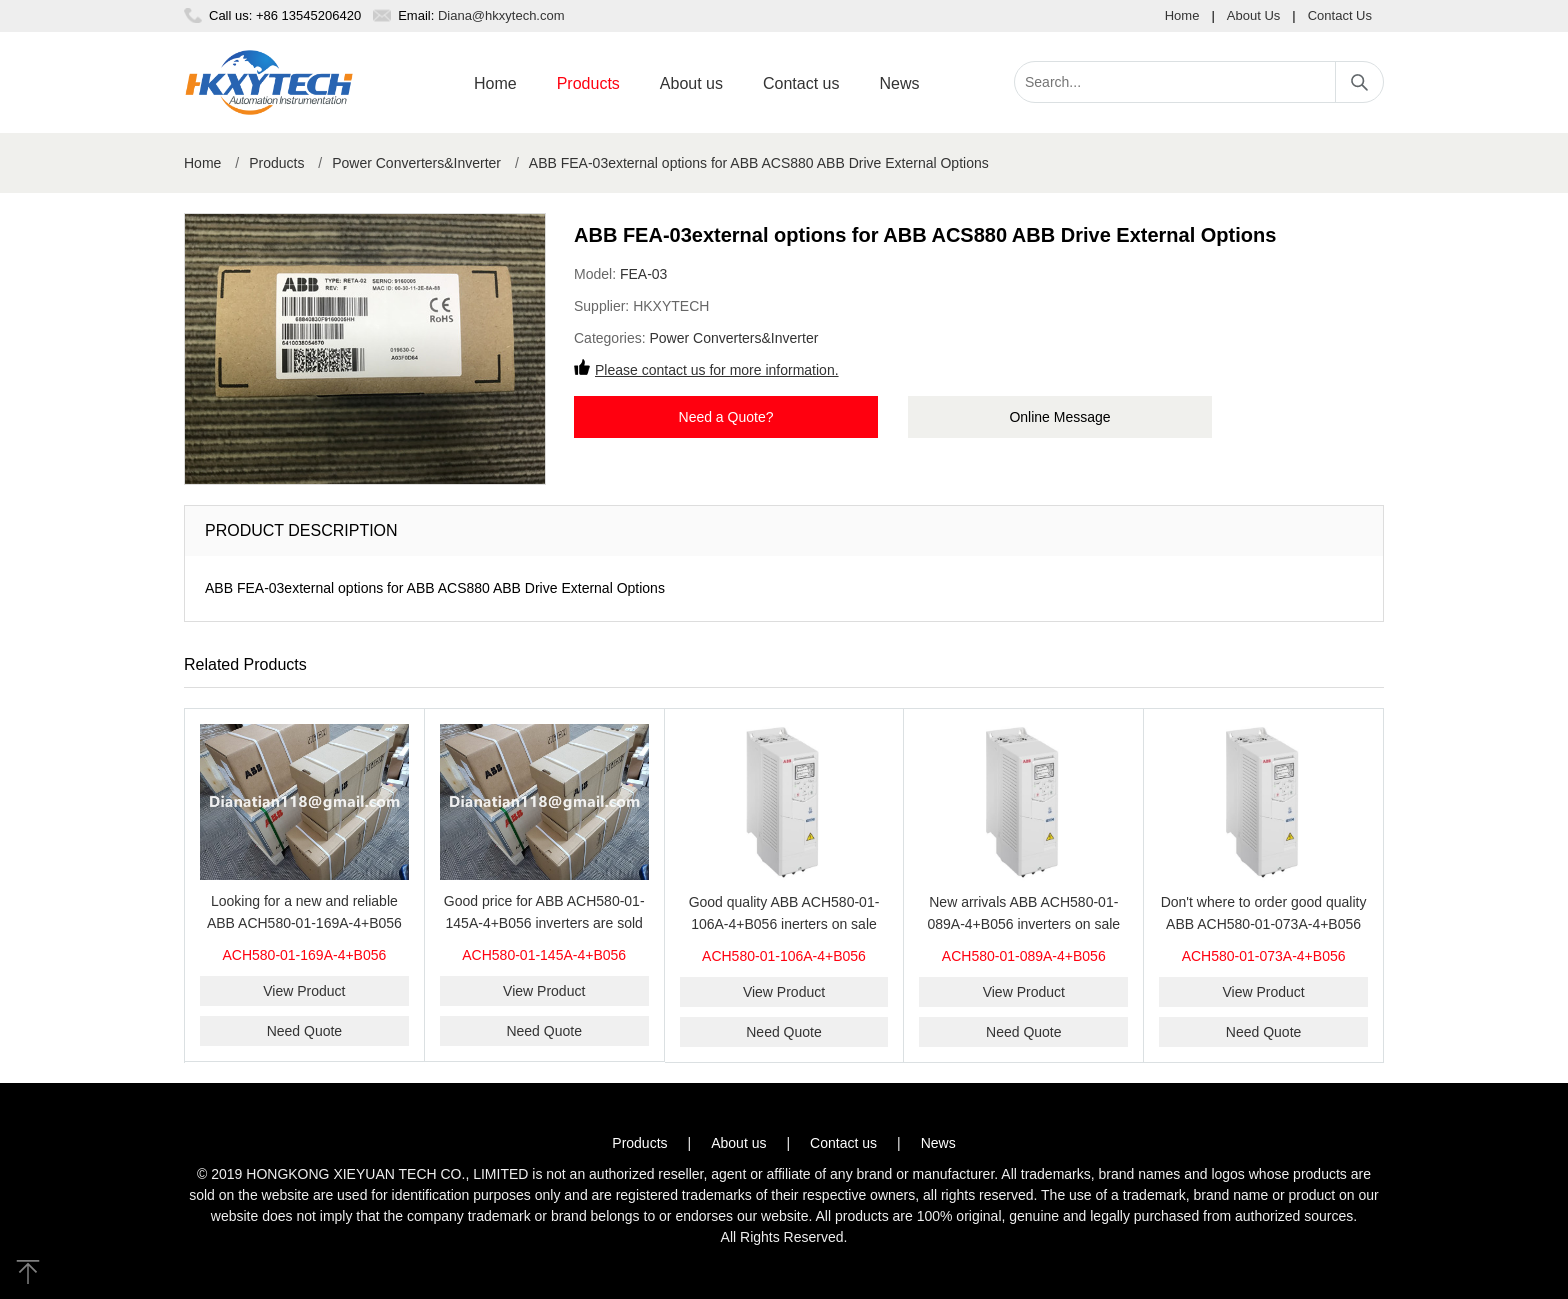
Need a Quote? (726, 417)
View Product (304, 991)
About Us (1253, 15)
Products (588, 83)
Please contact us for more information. (717, 370)
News (899, 83)
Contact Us (1340, 15)
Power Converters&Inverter (416, 163)
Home (1182, 15)
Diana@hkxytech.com (501, 15)
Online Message (1059, 417)
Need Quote (305, 1031)
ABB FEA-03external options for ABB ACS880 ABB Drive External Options (759, 163)
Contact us (801, 83)
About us (691, 83)
